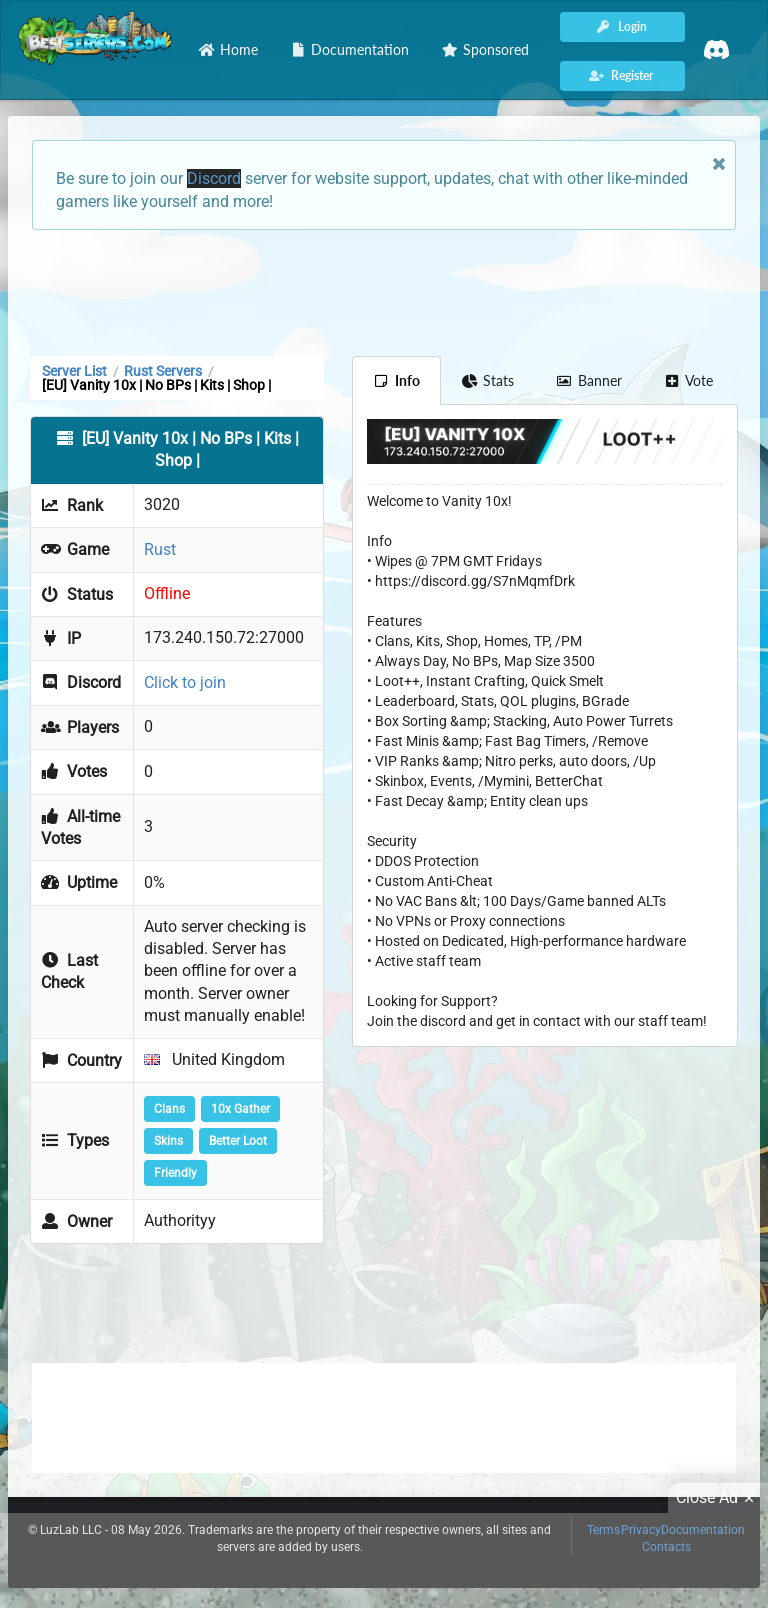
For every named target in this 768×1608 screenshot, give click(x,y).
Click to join (185, 682)
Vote (689, 380)
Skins (168, 1141)
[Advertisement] (384, 291)
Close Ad (718, 1498)
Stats (488, 380)
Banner (589, 380)
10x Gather (240, 1109)
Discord (214, 178)
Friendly (175, 1173)
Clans (169, 1109)
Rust (160, 549)
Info (396, 380)
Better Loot (238, 1141)
